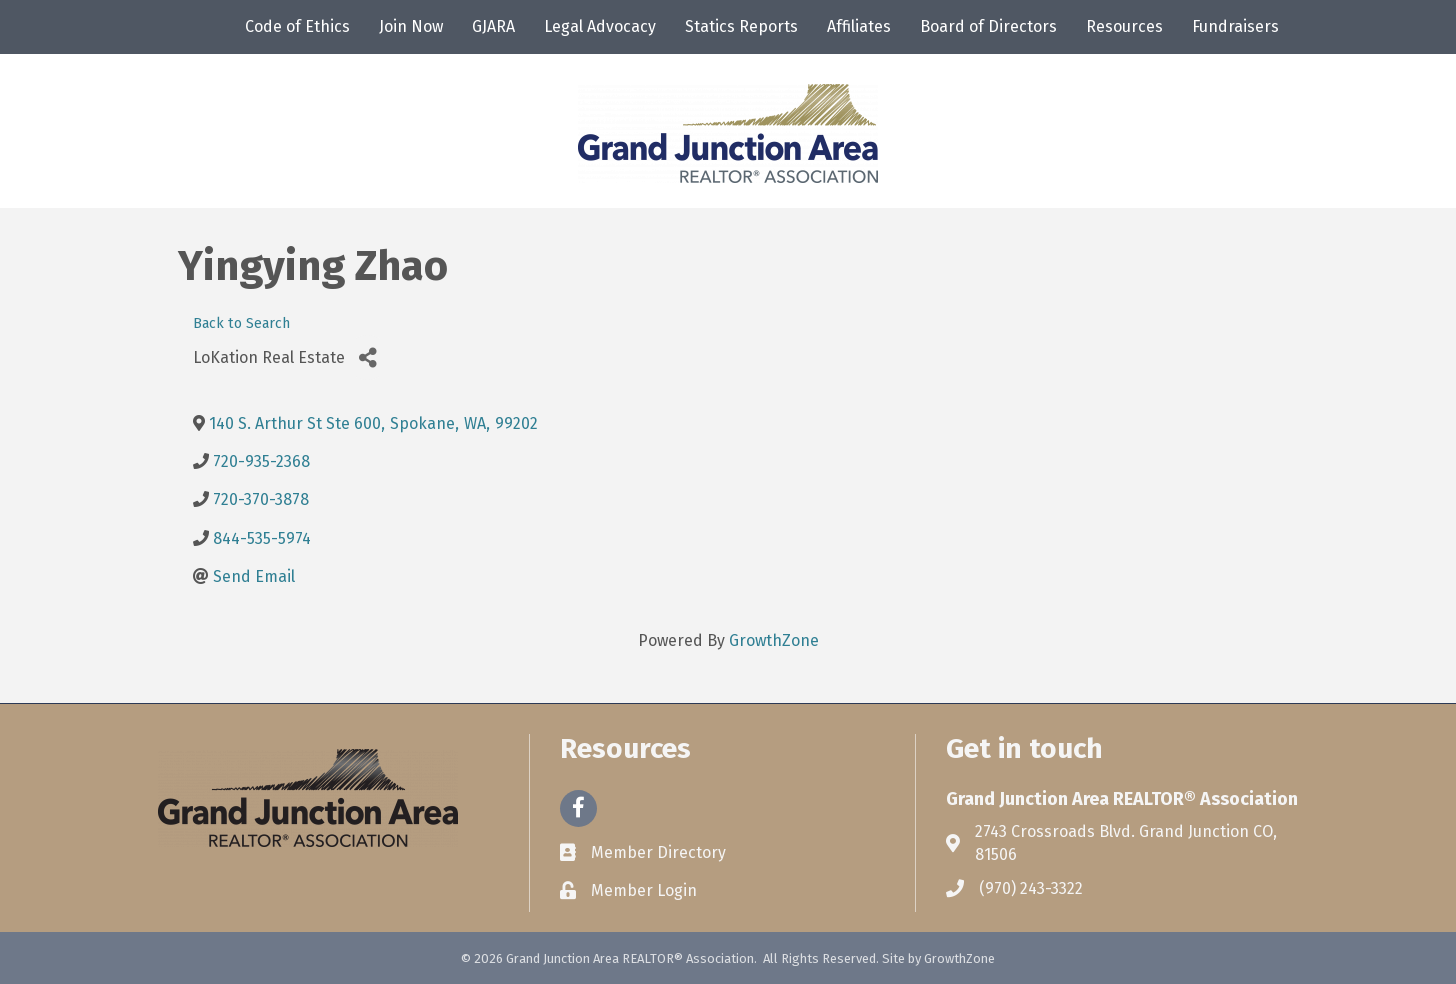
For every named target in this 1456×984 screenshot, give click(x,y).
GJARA (493, 26)
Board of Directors (988, 26)
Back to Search (241, 323)
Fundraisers (1235, 26)
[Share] (367, 357)
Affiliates (859, 26)
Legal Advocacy (600, 26)
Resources (1124, 26)
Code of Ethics (297, 26)
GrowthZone (774, 640)
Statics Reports (741, 26)
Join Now (411, 26)
